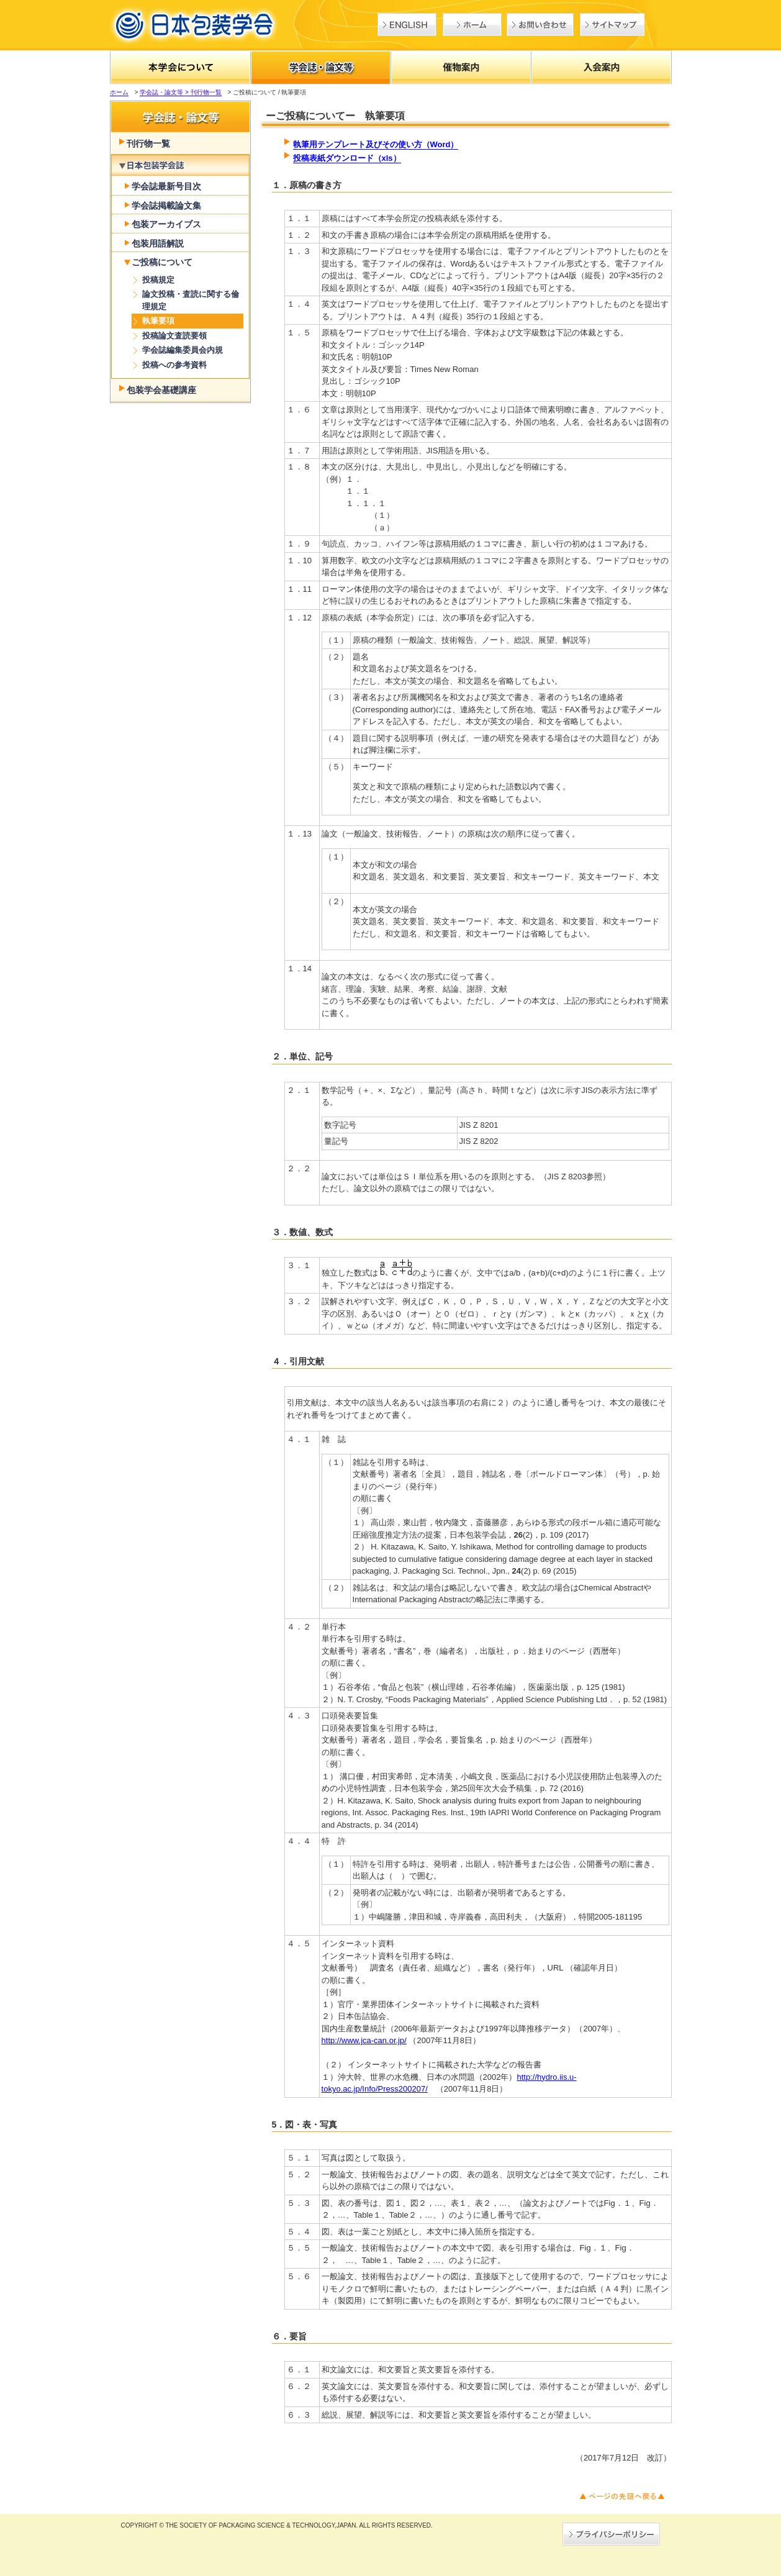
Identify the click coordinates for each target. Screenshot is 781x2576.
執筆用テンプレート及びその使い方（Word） (376, 144)
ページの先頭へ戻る (621, 2496)
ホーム (472, 24)
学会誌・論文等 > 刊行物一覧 (180, 92)
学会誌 (180, 165)
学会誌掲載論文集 (166, 206)
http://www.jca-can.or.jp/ (364, 2040)
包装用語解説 (158, 243)
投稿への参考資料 (174, 365)
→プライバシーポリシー (611, 2534)
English (406, 24)
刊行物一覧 (148, 143)
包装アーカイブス (166, 224)
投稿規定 (158, 279)
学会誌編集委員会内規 (182, 350)
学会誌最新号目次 (166, 186)
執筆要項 (158, 320)
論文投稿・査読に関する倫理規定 (190, 300)
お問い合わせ (540, 24)
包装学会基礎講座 (161, 390)
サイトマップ (612, 24)
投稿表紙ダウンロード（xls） (347, 158)
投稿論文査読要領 (174, 335)
